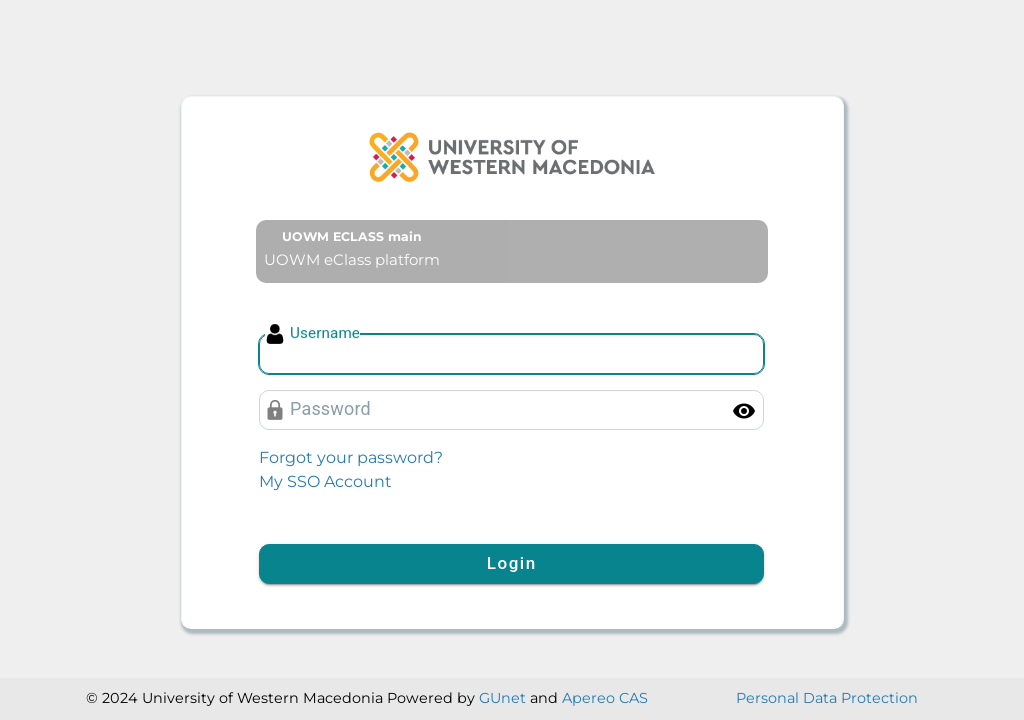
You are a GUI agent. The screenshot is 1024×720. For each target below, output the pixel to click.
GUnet (502, 698)
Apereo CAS (605, 698)
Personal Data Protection (827, 698)
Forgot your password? (351, 457)
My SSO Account (325, 481)
